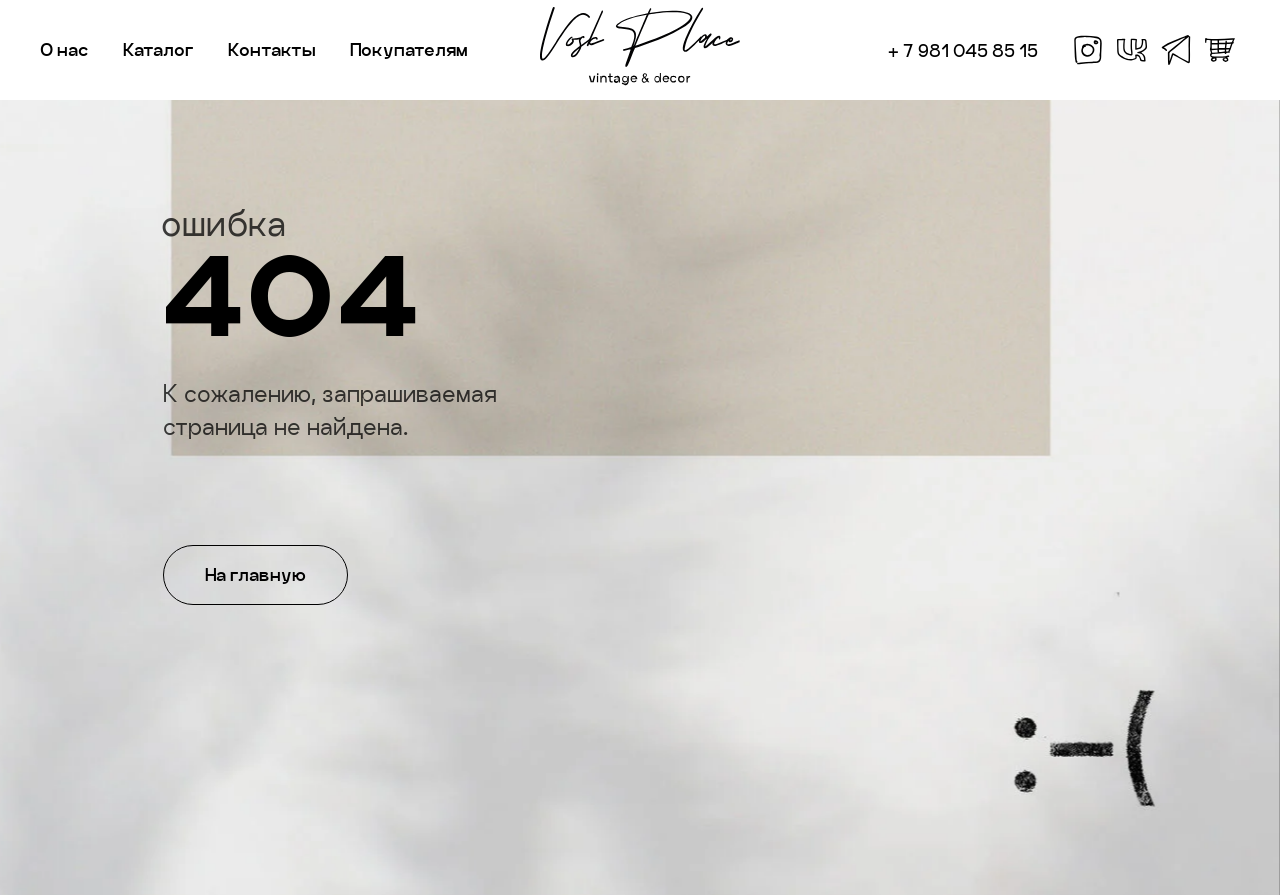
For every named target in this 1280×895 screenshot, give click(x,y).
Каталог (158, 49)
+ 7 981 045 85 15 (963, 50)
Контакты (272, 49)
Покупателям (409, 49)
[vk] (1132, 50)
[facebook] (1088, 50)
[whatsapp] (1220, 50)
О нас (64, 49)
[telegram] (1176, 50)
